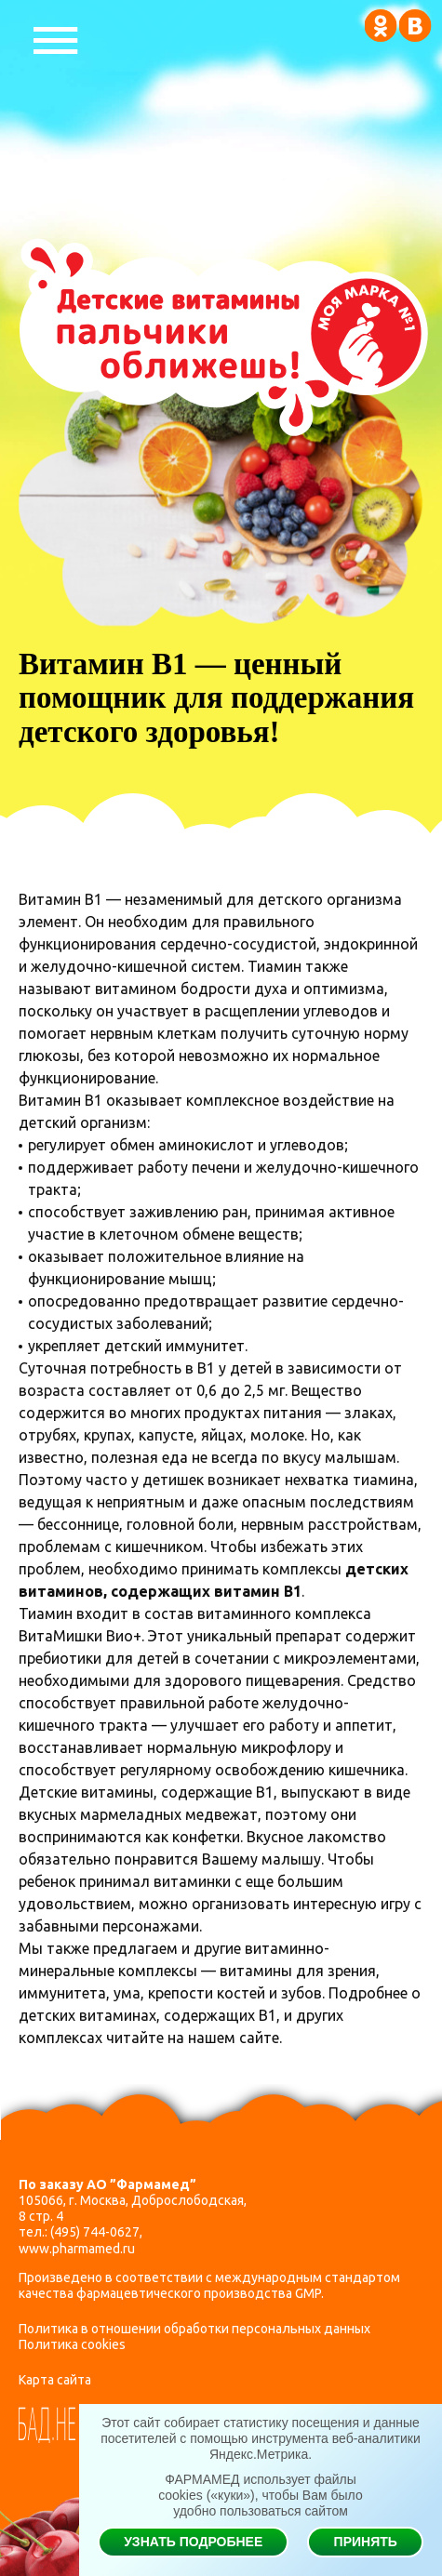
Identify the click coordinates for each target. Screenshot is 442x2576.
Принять (365, 2541)
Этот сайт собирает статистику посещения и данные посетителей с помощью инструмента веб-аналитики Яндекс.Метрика (260, 2438)
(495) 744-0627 (95, 2231)
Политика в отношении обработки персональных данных (194, 2328)
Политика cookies (72, 2344)
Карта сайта (55, 2379)
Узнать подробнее (193, 2541)
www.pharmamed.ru (77, 2248)
